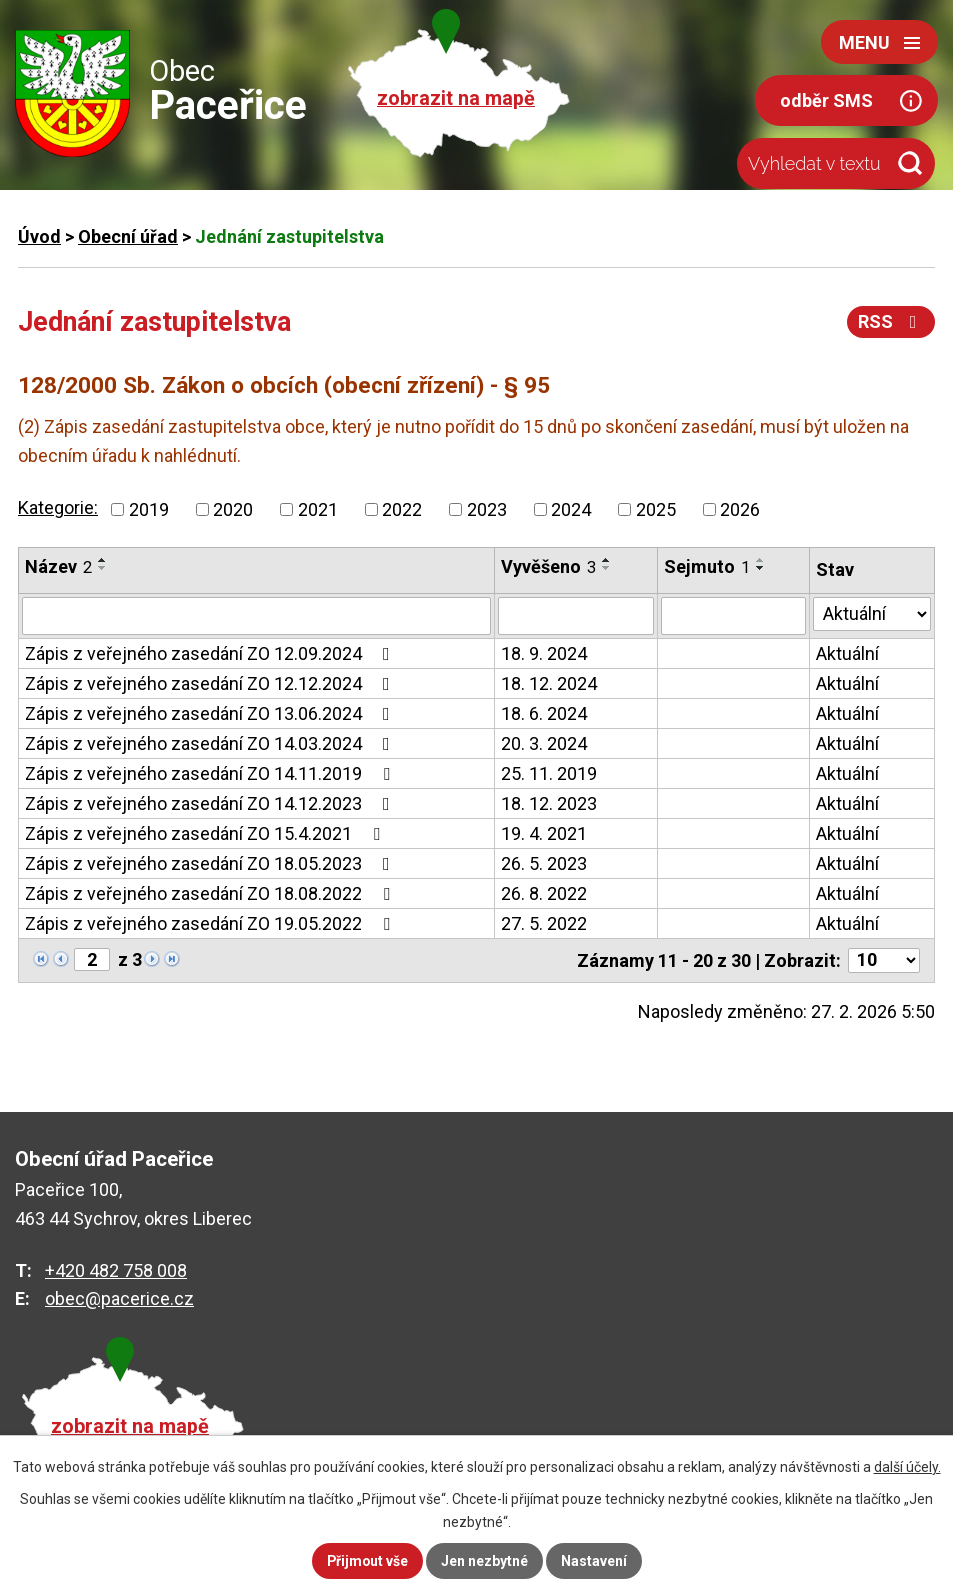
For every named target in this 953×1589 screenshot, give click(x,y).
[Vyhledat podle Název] (256, 616)
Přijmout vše (367, 1561)
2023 (487, 509)
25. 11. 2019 (549, 773)
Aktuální (847, 653)
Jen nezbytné (485, 1561)
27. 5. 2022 (544, 923)
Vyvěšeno (548, 566)
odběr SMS (826, 100)
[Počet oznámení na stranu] (884, 960)
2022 (402, 509)
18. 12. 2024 (549, 683)
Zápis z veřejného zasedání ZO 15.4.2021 (206, 833)
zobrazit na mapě (456, 98)
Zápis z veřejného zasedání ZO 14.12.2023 (211, 803)
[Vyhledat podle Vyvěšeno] (576, 616)
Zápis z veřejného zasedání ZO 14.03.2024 (211, 743)
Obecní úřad (128, 236)
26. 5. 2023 (544, 863)
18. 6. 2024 (544, 713)
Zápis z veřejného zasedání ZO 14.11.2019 (211, 773)
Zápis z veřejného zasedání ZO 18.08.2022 (211, 893)
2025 (656, 509)
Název (58, 566)
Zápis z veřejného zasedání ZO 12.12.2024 (211, 683)
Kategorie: (58, 507)
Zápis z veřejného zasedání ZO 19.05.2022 (211, 923)
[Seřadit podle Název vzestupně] (103, 560)
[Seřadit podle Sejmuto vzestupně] (761, 560)
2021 (318, 509)
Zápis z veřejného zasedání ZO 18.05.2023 (211, 863)
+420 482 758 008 (116, 1270)
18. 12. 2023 (549, 803)
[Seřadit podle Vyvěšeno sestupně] (607, 568)
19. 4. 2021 (544, 833)
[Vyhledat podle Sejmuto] (733, 616)
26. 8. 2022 (544, 893)
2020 (233, 509)
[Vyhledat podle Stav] (872, 614)
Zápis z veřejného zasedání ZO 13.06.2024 (211, 713)
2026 (740, 509)
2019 (149, 509)
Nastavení (595, 1561)
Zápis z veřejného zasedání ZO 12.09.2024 (211, 653)
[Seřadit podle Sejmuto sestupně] (761, 568)
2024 (571, 509)
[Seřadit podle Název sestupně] (103, 568)
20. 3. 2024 (544, 743)
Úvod (39, 236)
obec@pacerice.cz (119, 1298)
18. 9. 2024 (544, 653)
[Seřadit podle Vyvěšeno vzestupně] (607, 560)
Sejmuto (707, 566)
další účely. (907, 1467)
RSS (891, 321)
